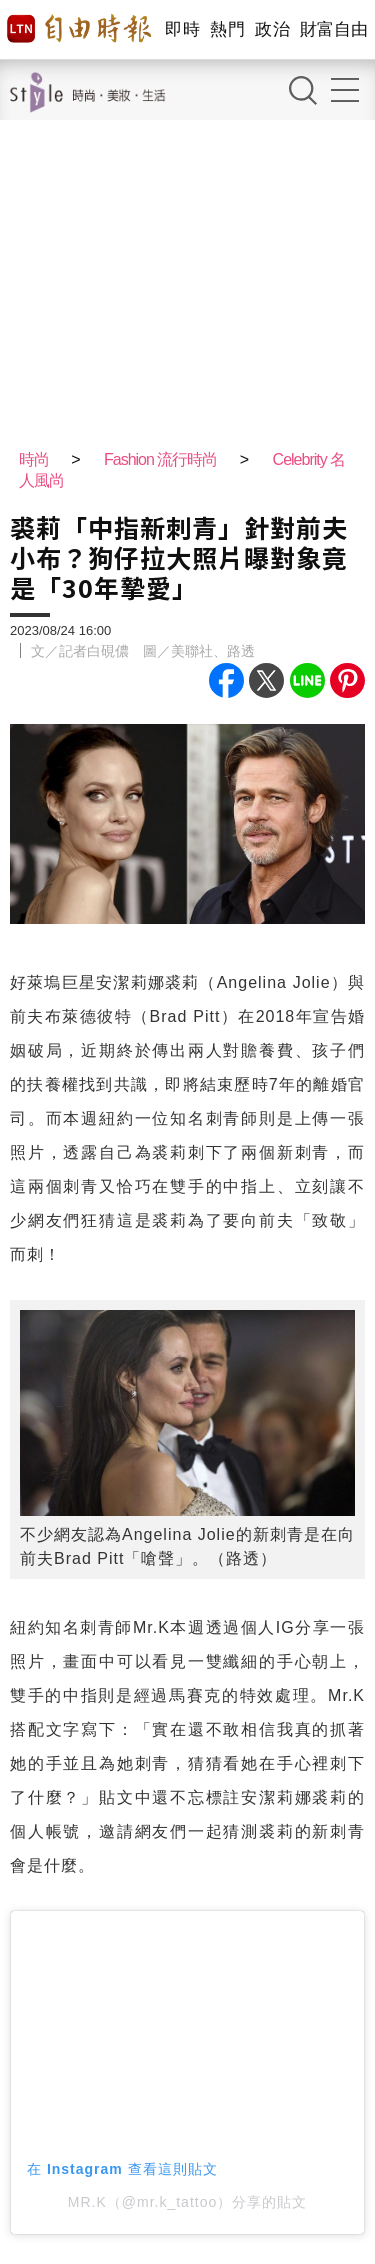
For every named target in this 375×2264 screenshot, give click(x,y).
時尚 (34, 459)
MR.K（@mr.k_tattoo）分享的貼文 (187, 2202)
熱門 (227, 29)
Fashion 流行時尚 (160, 459)
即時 (182, 29)
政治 (272, 29)
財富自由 (333, 29)
